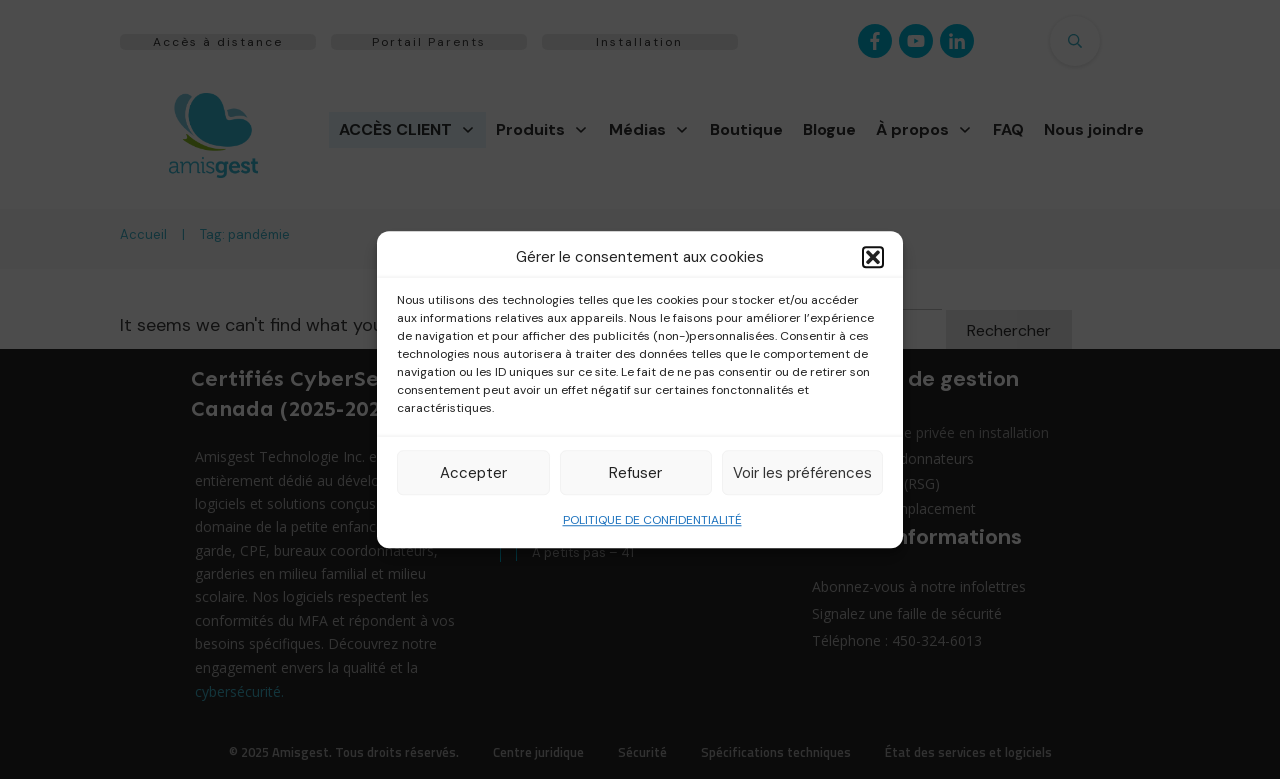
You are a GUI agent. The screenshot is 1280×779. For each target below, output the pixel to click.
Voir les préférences (802, 473)
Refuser (635, 473)
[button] (873, 257)
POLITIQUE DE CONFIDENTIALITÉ (652, 520)
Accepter (473, 473)
